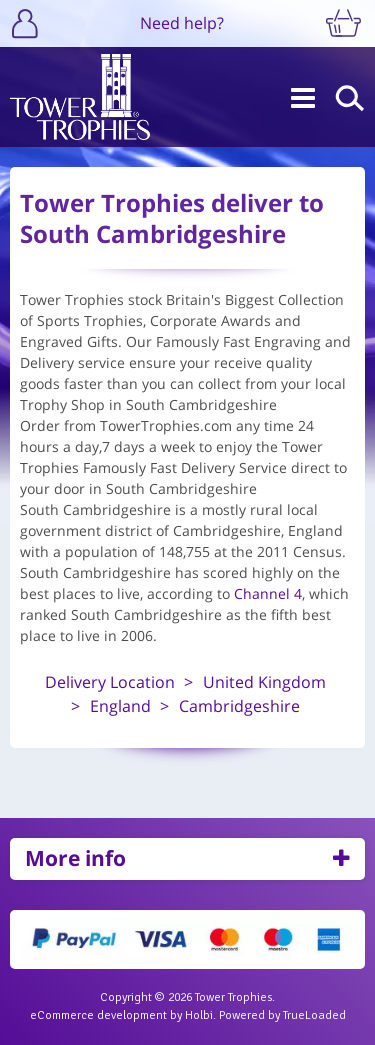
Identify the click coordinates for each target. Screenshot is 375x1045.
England (120, 706)
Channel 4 (268, 593)
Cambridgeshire (239, 706)
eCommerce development (98, 1015)
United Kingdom (264, 682)
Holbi (199, 1015)
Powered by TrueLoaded (282, 1015)
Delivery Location (110, 682)
